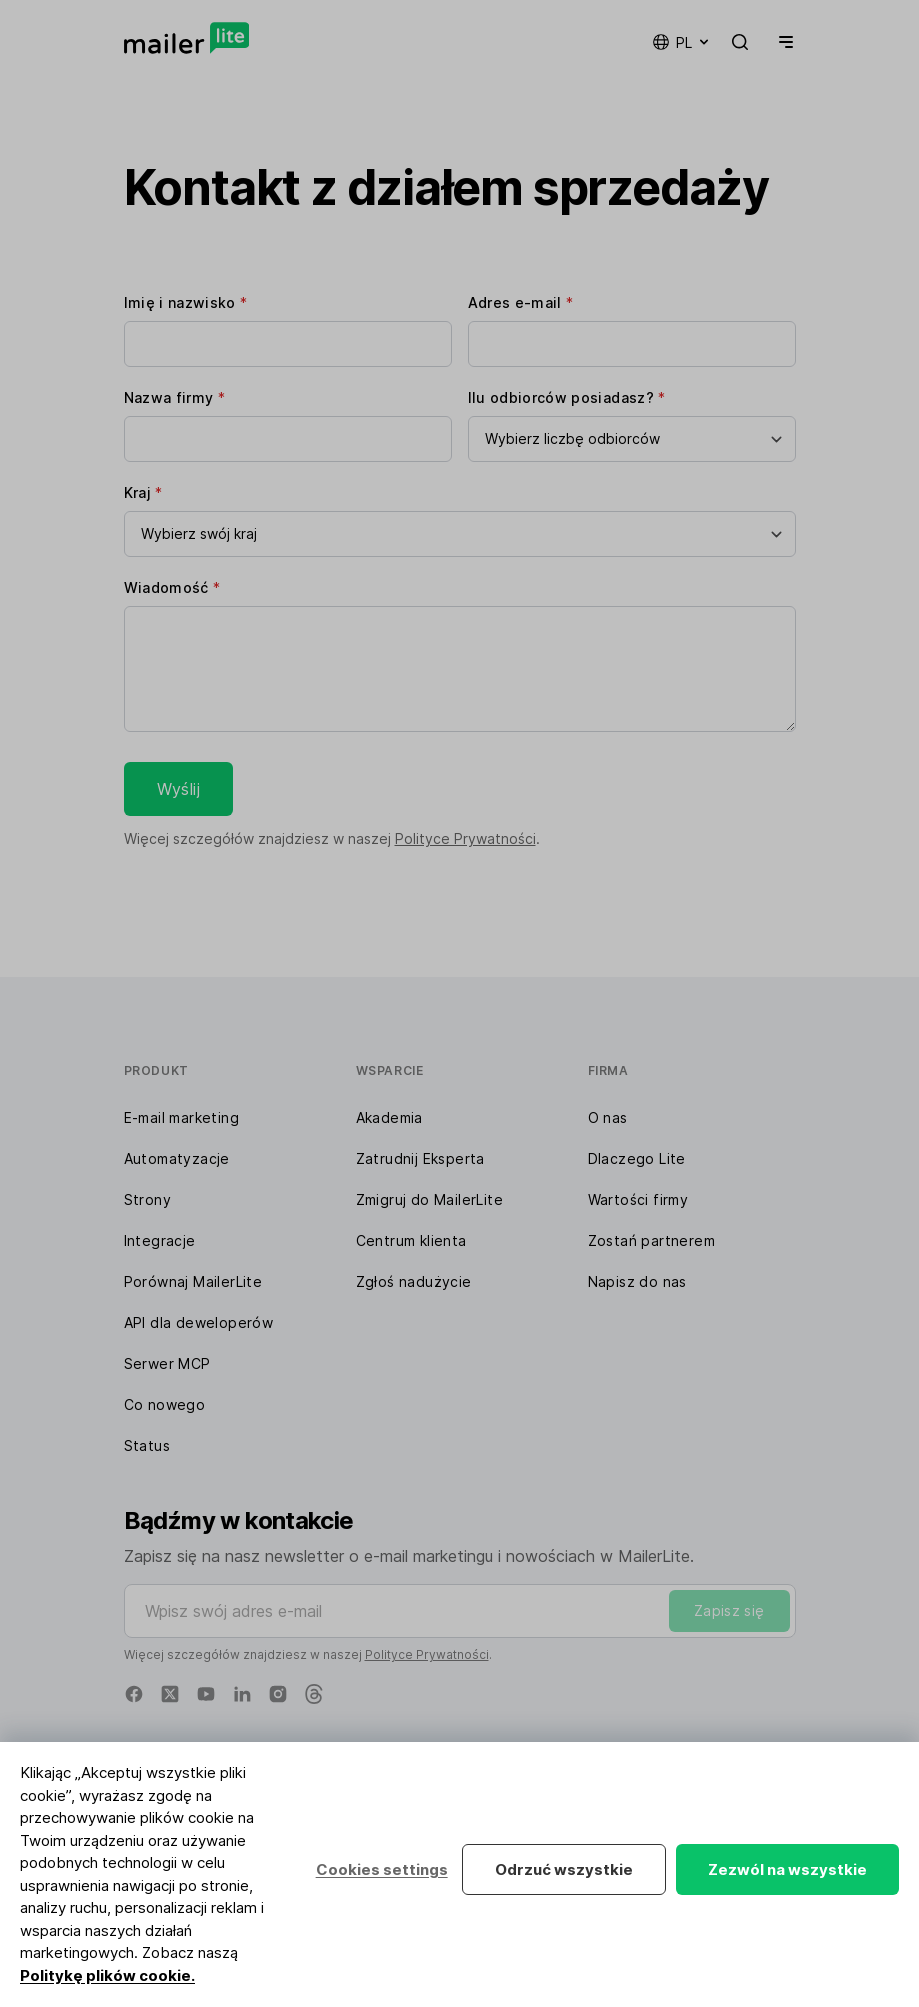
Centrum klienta (411, 1240)
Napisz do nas (637, 1281)
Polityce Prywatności (465, 838)
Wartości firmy (638, 1199)
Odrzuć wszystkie (564, 1869)
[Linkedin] (242, 1694)
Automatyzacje (177, 1158)
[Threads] (314, 1694)
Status (147, 1445)
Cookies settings (381, 1869)
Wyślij (178, 789)
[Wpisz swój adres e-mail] (460, 1611)
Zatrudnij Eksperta (420, 1158)
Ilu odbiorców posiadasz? (567, 397)
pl (682, 42)
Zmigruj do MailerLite (429, 1199)
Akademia (389, 1117)
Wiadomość (172, 587)
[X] (170, 1694)
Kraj (143, 492)
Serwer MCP (167, 1363)
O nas (608, 1117)
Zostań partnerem (651, 1240)
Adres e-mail (521, 302)
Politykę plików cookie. (107, 1975)
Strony (147, 1199)
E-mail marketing (181, 1117)
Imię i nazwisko (186, 302)
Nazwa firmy (175, 397)
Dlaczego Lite (637, 1158)
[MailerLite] (186, 38)
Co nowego (165, 1404)
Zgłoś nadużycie (414, 1281)
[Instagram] (278, 1694)
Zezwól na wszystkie (787, 1869)
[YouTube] (206, 1694)
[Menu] (782, 42)
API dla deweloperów (199, 1322)
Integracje (160, 1240)
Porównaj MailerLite (193, 1281)
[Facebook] (134, 1694)
